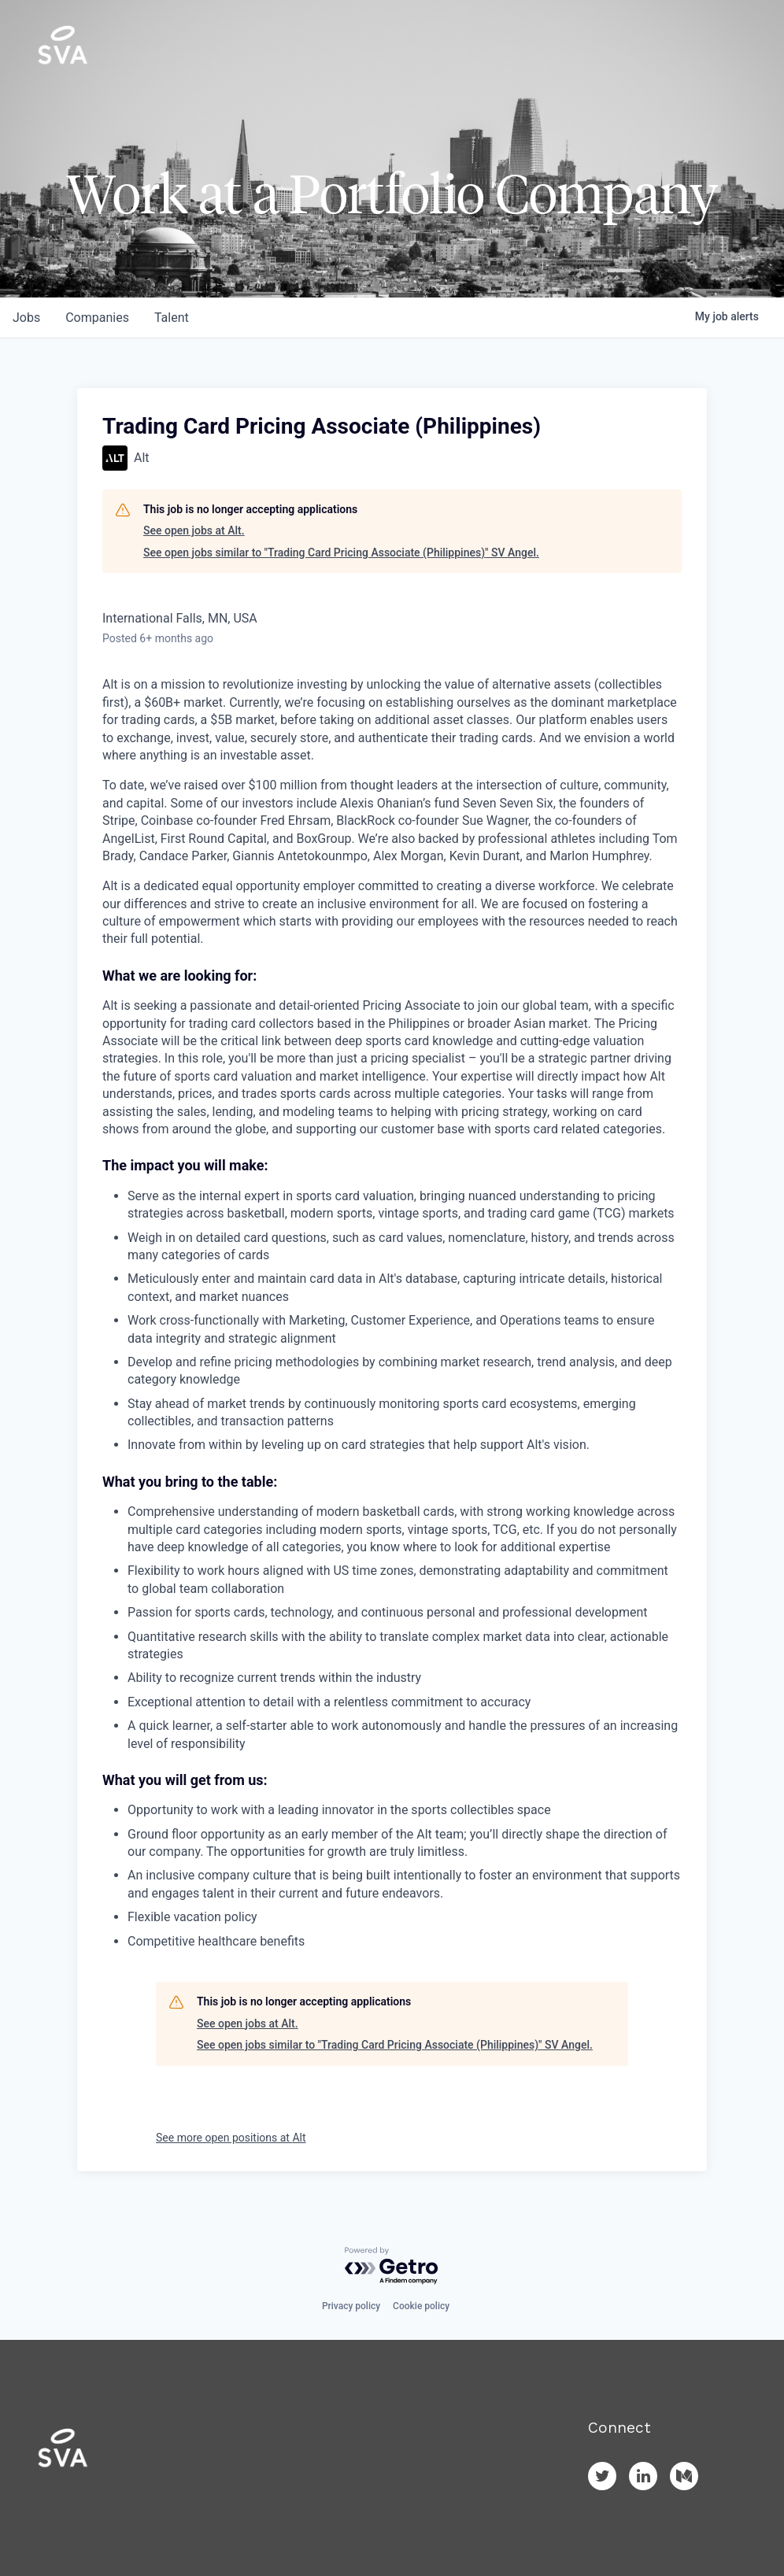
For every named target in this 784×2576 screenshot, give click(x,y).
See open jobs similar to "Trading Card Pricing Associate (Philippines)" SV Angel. (341, 552)
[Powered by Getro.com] (392, 2266)
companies (97, 317)
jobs (26, 317)
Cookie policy (421, 2306)
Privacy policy (351, 2306)
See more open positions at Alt (231, 2137)
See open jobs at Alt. (194, 530)
